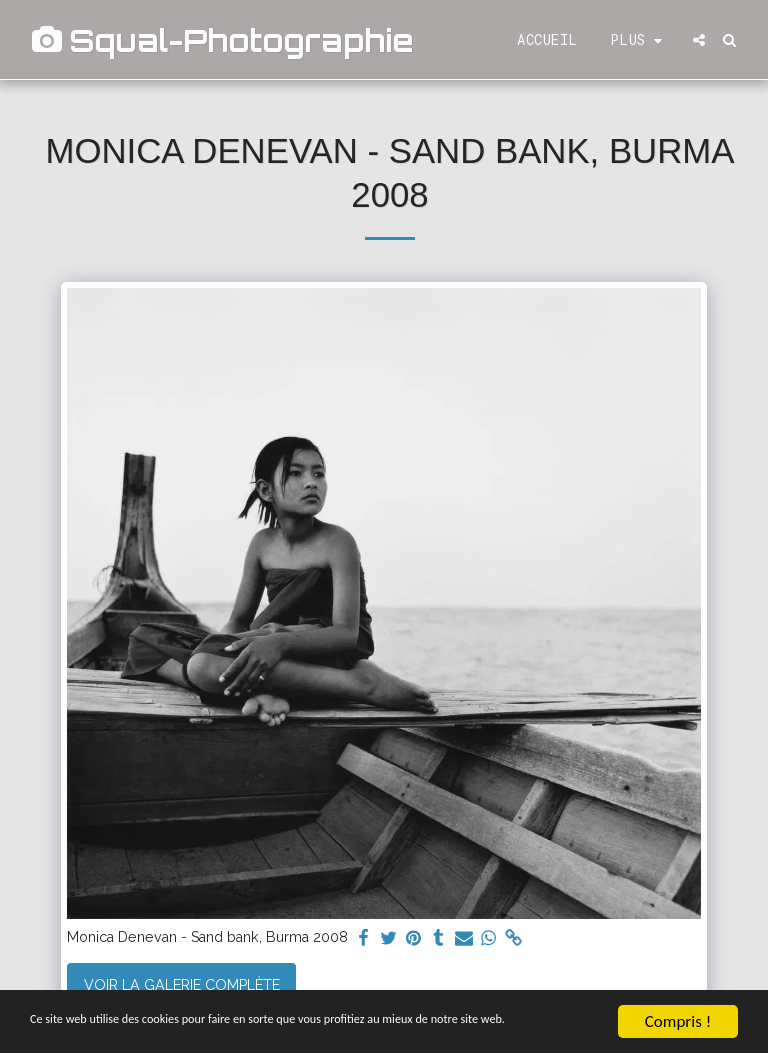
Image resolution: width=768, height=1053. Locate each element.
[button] (699, 40)
